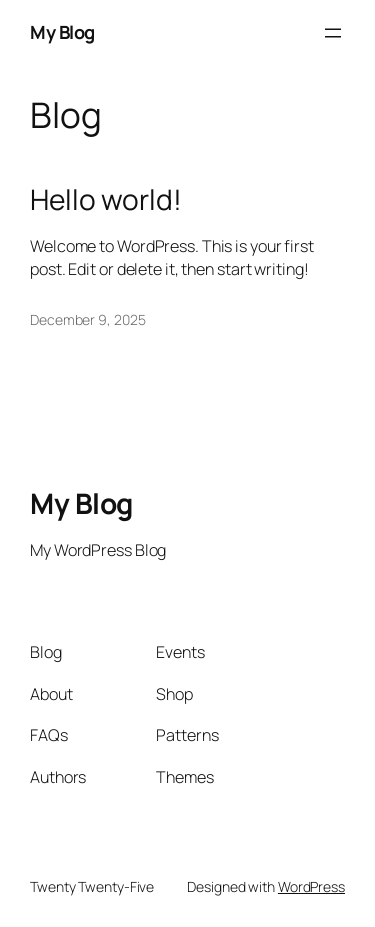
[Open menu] (333, 33)
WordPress (311, 886)
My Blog (62, 32)
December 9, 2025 (87, 319)
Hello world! (106, 200)
